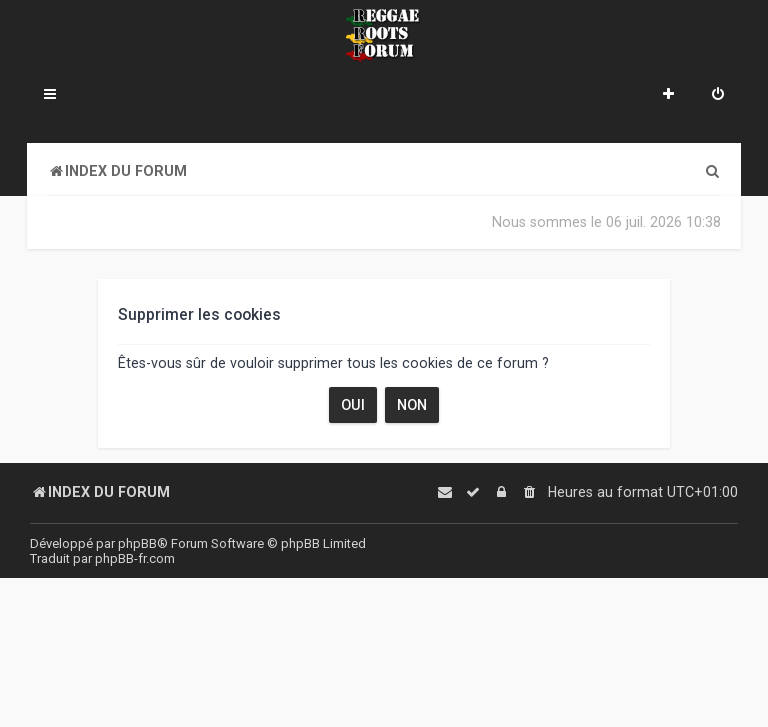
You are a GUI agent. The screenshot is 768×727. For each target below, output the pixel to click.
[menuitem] (718, 96)
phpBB (137, 543)
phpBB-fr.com (135, 558)
